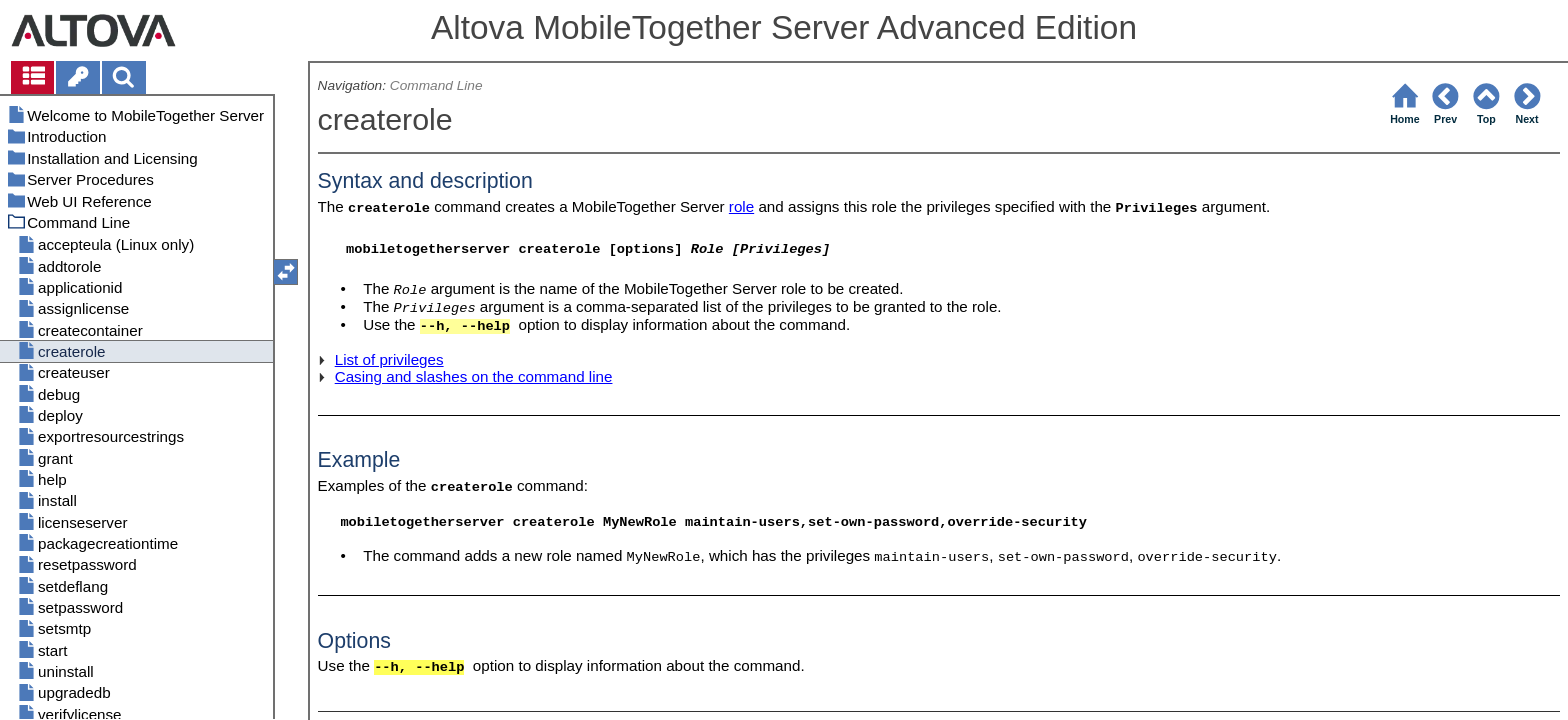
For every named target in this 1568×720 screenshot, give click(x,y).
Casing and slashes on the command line (474, 376)
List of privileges (389, 359)
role (741, 206)
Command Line (436, 85)
